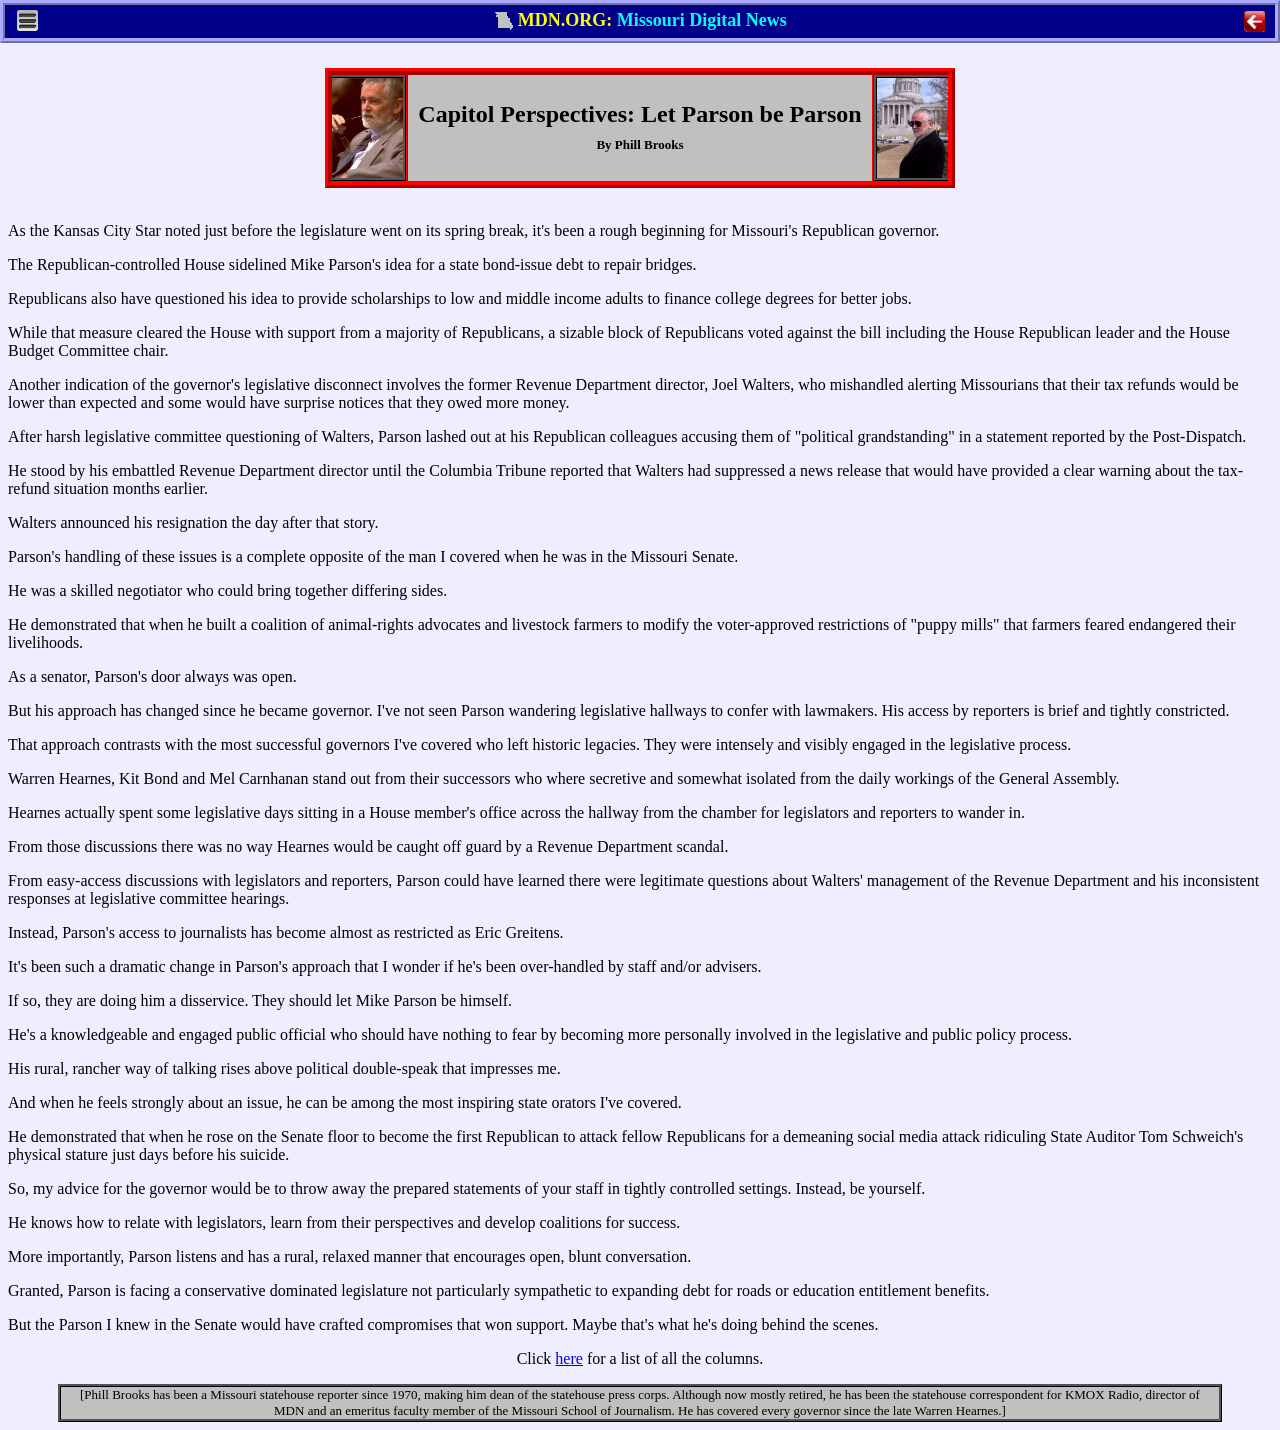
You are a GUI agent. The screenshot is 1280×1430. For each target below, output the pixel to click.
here (569, 1358)
